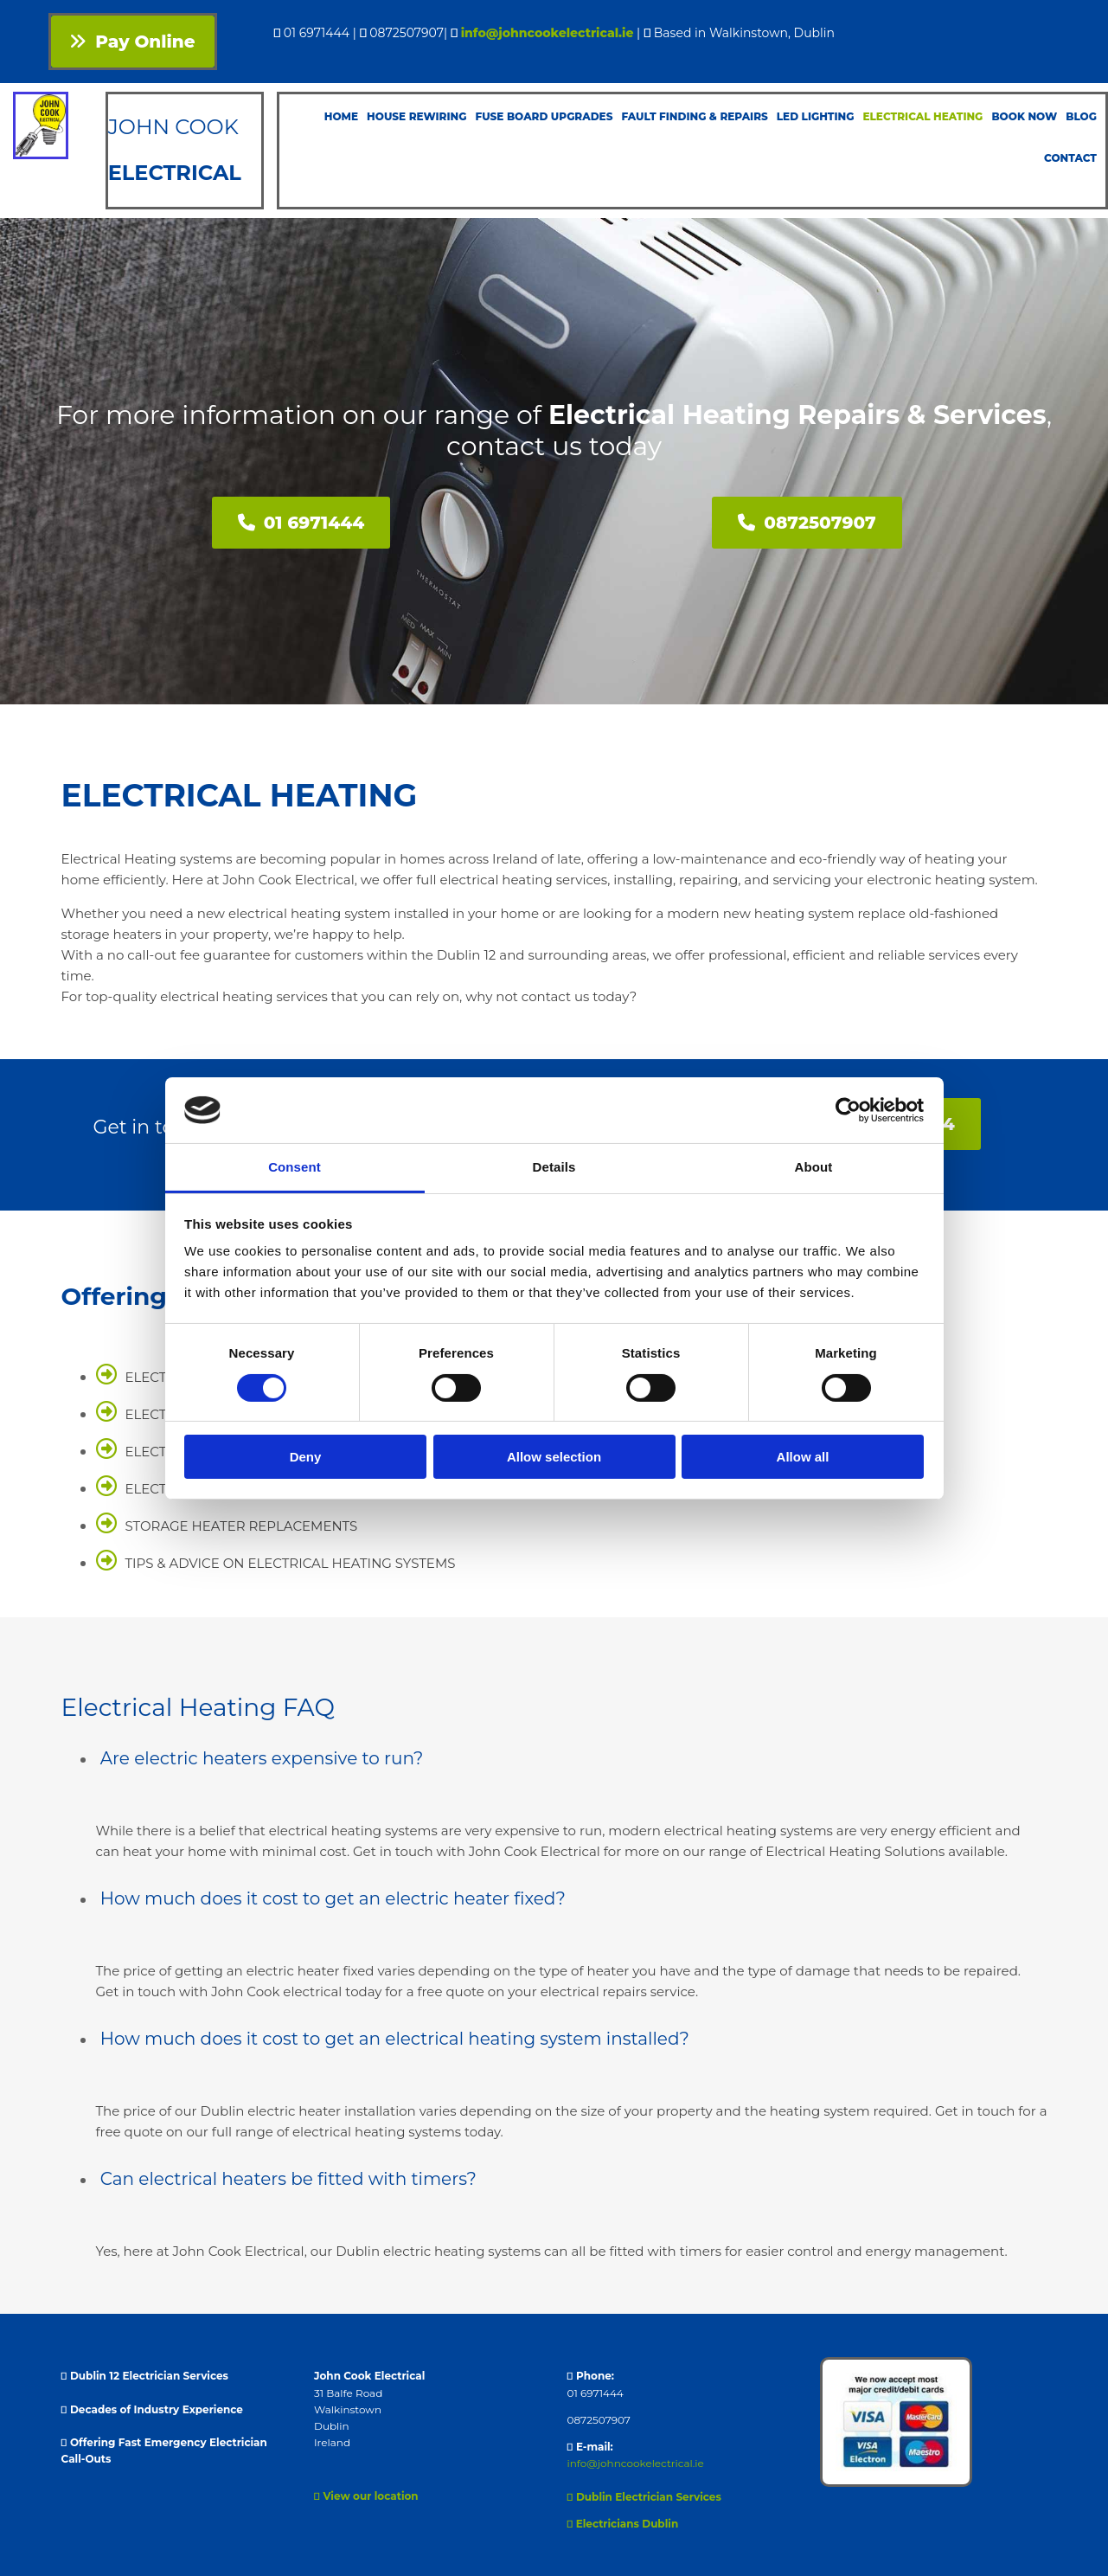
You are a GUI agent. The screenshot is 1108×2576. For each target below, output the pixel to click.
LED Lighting (816, 116)
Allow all (803, 1456)
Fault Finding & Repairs (694, 116)
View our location (366, 2495)
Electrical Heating (922, 116)
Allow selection (554, 1456)
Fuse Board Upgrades (543, 116)
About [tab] (814, 1167)
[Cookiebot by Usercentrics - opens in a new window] (848, 1110)
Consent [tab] (294, 1167)
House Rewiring (416, 116)
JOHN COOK (176, 126)
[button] (133, 41)
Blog (1081, 116)
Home (341, 116)
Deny (306, 1456)
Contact (1070, 157)
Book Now (1024, 116)
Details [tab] (554, 1167)
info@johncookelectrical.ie (547, 33)
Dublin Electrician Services (644, 2496)
